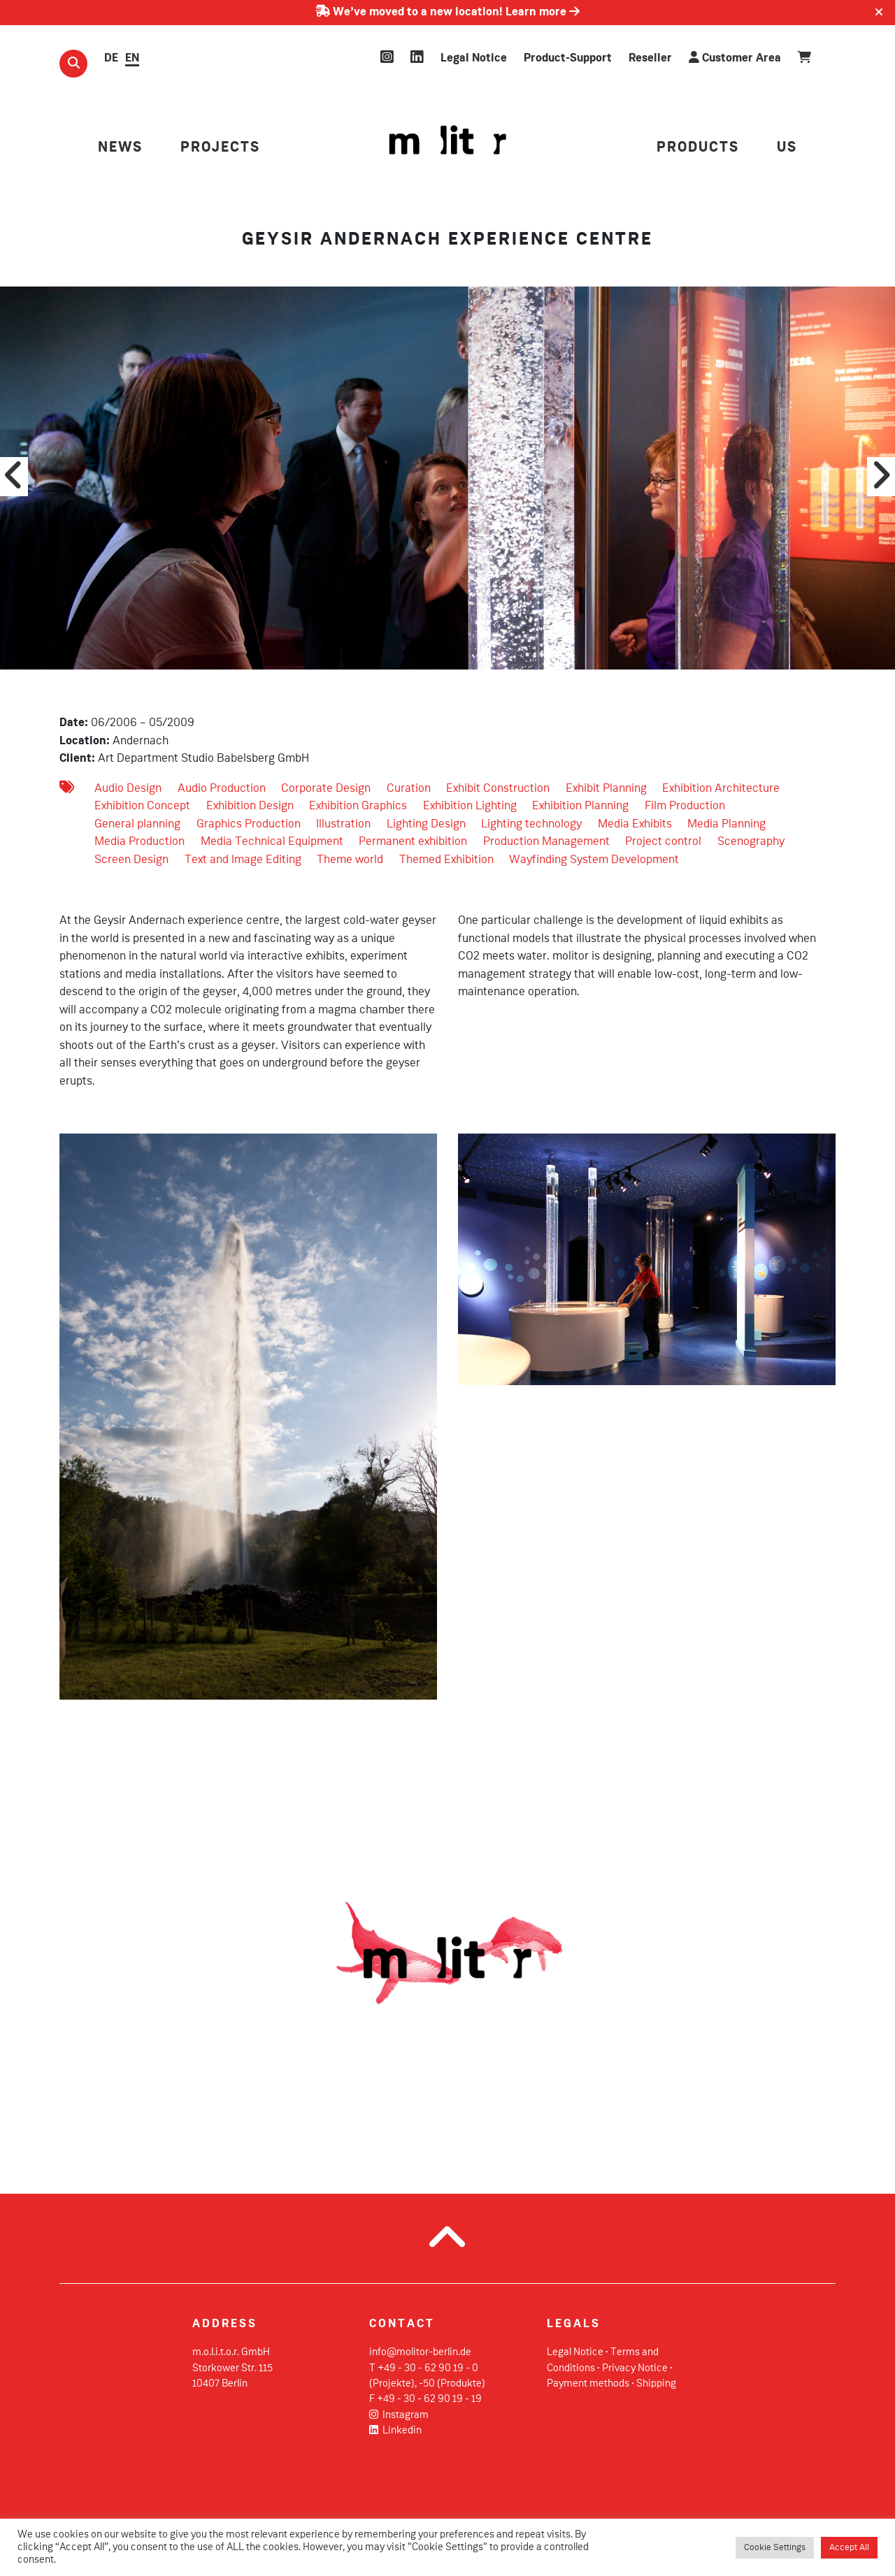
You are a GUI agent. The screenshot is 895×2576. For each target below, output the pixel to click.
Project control (663, 842)
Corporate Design (326, 789)
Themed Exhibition (446, 860)
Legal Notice (474, 58)
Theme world (350, 860)
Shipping (656, 2384)
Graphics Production (248, 824)
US (787, 147)
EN (132, 58)
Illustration (343, 824)
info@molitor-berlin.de (420, 2352)
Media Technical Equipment (272, 842)
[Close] (879, 12)
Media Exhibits (635, 824)
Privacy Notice (635, 2368)
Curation (409, 789)
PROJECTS (220, 147)
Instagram (399, 2415)
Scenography (751, 842)
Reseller (650, 58)
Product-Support (568, 58)
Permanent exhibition (413, 842)
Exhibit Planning (606, 789)
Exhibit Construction (498, 789)
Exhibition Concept (142, 806)
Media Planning (726, 824)
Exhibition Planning (580, 806)
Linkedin (395, 2431)
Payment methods (588, 2384)
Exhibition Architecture (721, 789)
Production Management (546, 842)
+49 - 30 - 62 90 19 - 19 (429, 2399)
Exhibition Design (250, 806)
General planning (137, 824)
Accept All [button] (849, 2547)
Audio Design (128, 789)
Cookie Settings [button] (775, 2547)
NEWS (120, 147)
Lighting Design (426, 824)
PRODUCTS (698, 147)
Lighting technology (531, 824)
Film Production (685, 806)
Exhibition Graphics (358, 806)
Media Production (139, 842)
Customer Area (735, 57)
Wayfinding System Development (594, 860)
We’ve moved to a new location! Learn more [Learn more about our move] (447, 12)
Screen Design (131, 860)
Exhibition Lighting (470, 806)
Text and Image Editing (243, 860)
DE (111, 58)
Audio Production (222, 789)
